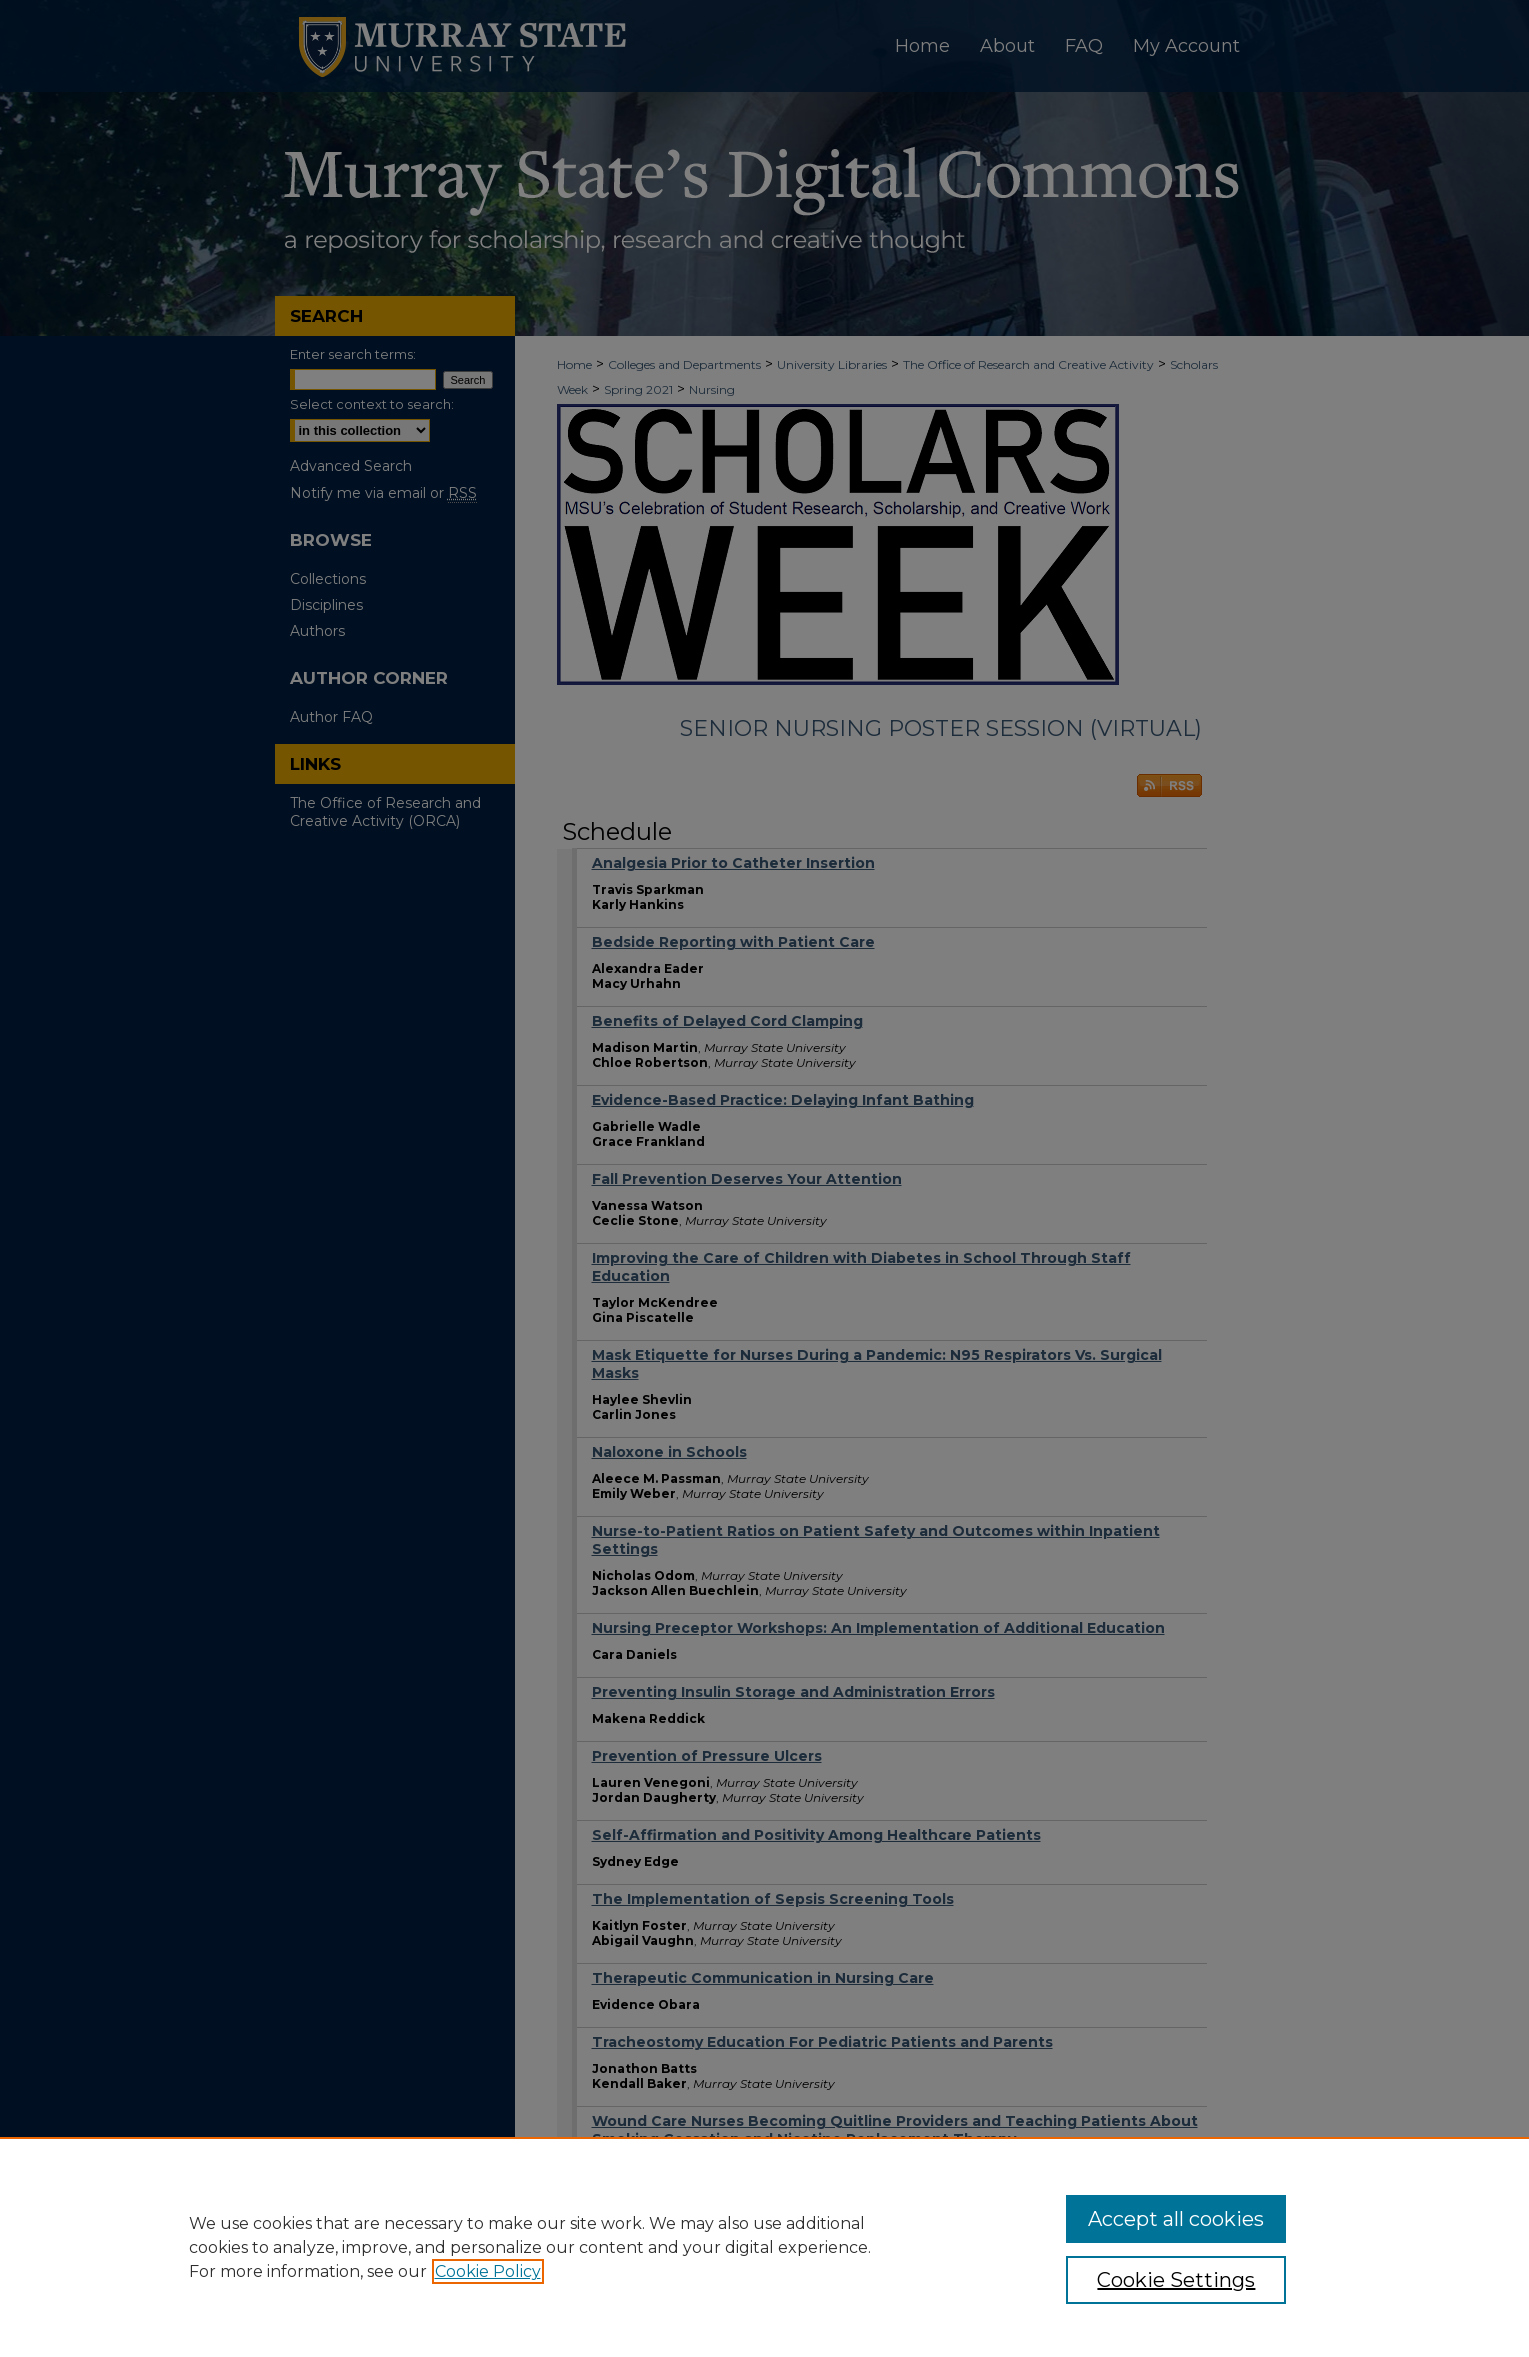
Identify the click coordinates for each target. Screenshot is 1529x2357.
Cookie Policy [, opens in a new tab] (488, 2271)
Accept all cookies (1176, 2219)
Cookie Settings (1176, 2280)
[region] (764, 2247)
